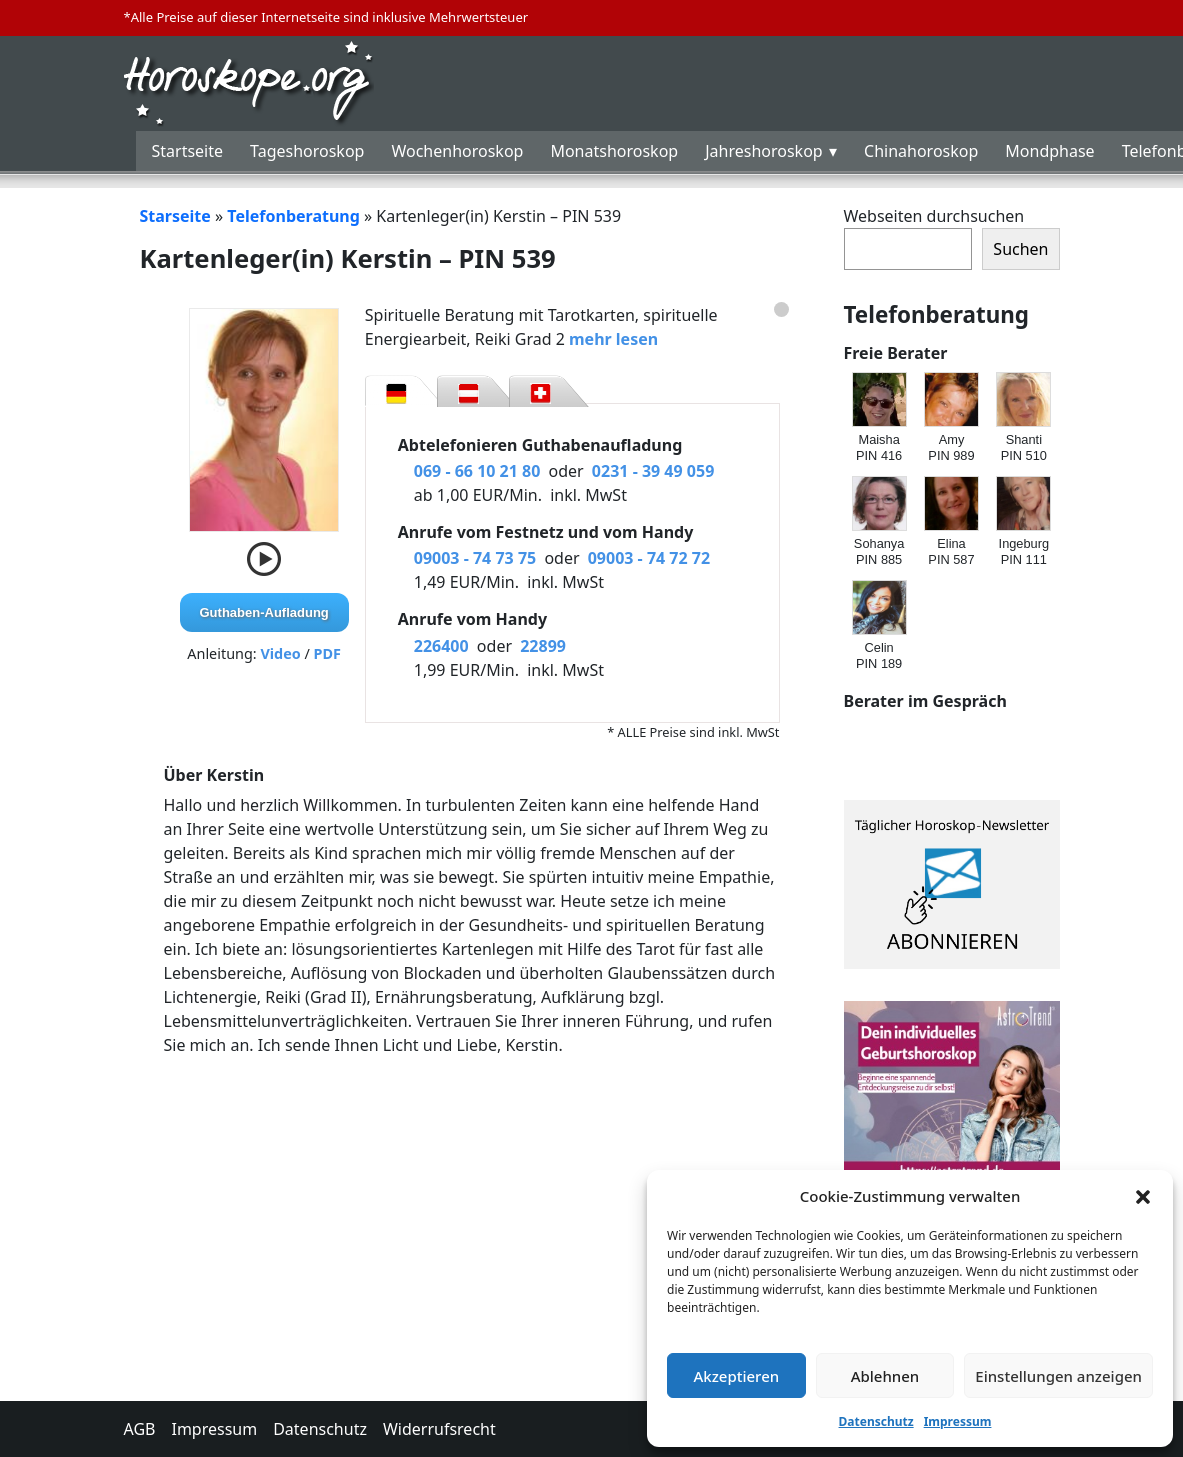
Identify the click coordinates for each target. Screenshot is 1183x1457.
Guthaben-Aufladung (264, 612)
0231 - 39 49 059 (653, 471)
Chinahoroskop (921, 151)
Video (280, 653)
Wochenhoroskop (457, 151)
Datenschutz (876, 1421)
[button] (1143, 1196)
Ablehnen (885, 1376)
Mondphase (1049, 151)
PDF (327, 653)
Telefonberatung (293, 216)
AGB (140, 1429)
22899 (543, 646)
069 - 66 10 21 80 (477, 471)
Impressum (958, 1421)
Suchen (1020, 249)
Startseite (188, 151)
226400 (441, 646)
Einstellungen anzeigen (1058, 1376)
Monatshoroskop (614, 151)
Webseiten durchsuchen (934, 216)
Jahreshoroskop (763, 151)
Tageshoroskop (307, 151)
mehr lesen (613, 339)
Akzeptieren (736, 1376)
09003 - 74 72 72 (649, 558)
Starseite (175, 216)
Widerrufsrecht (439, 1429)
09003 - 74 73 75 (475, 558)
